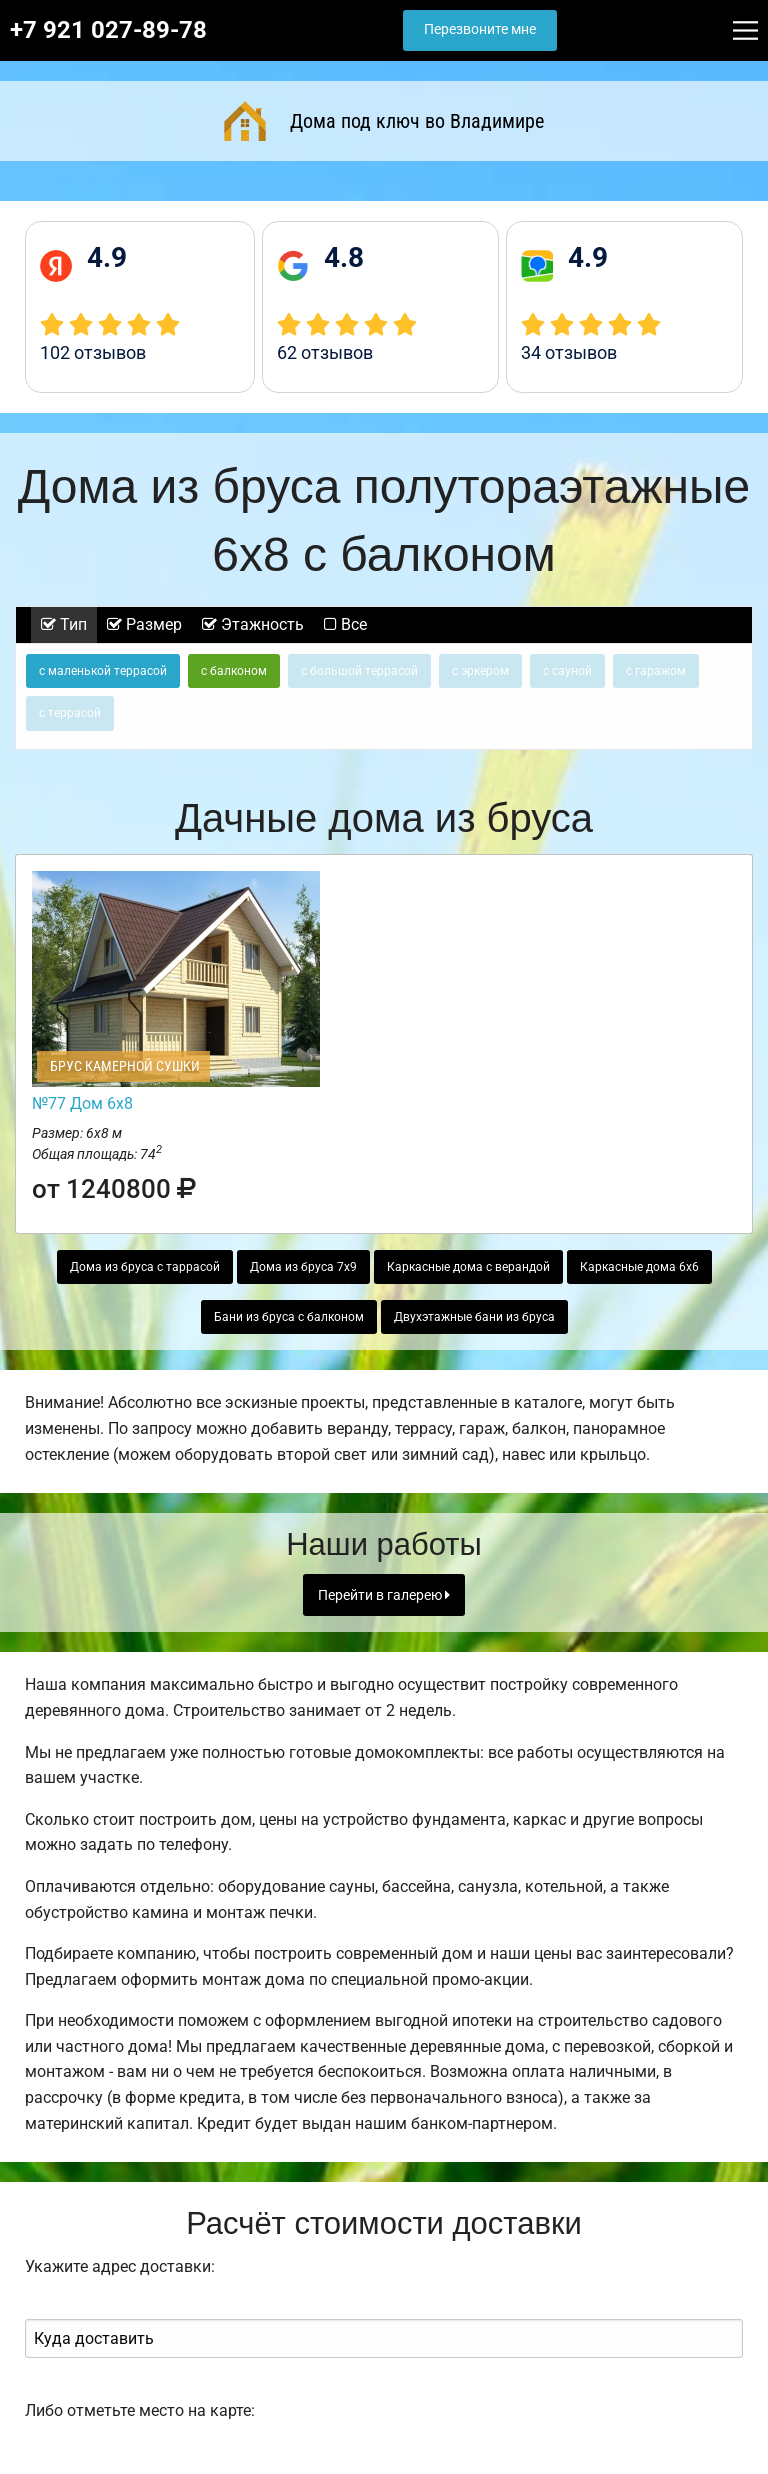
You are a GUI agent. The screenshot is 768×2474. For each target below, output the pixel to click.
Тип (64, 624)
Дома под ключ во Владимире (384, 121)
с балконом (234, 671)
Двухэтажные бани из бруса (474, 1317)
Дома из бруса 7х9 (303, 1267)
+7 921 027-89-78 (108, 30)
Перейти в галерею (384, 1595)
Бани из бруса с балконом (289, 1317)
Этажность (253, 624)
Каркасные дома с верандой (468, 1267)
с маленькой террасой (103, 671)
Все (345, 624)
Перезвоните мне (480, 29)
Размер (144, 624)
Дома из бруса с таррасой (145, 1267)
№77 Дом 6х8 (82, 1103)
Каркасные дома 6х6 (639, 1267)
